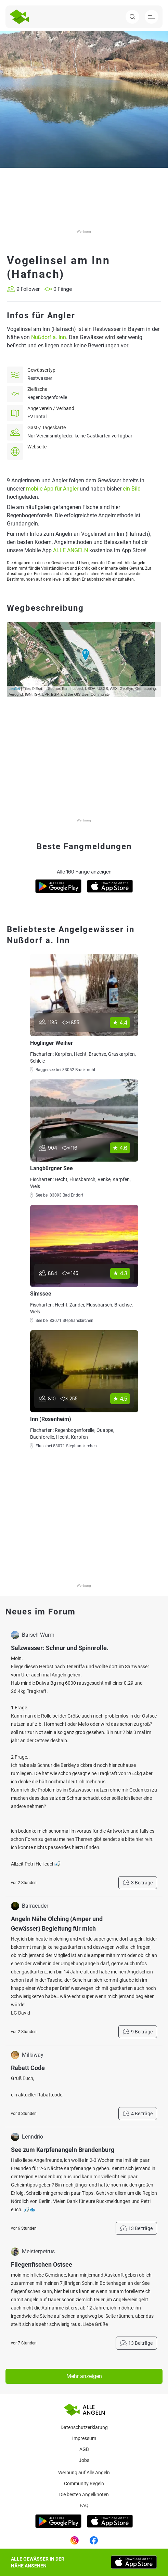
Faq (84, 2505)
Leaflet (14, 688)
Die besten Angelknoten (84, 2494)
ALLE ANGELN (70, 550)
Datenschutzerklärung (84, 2427)
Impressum (84, 2438)
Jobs (84, 2460)
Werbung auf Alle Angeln (84, 2472)
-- (28, 455)
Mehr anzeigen (84, 2376)
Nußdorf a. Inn (48, 337)
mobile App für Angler (52, 488)
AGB (84, 2449)
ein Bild (132, 488)
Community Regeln (84, 2483)
